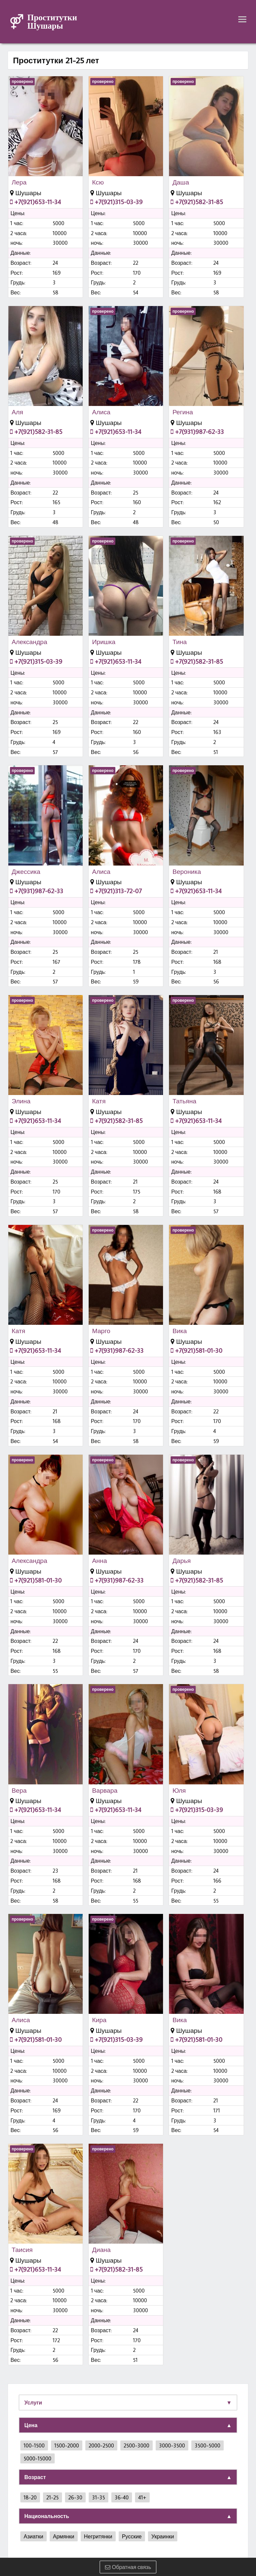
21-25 (52, 2497)
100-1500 (34, 2445)
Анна (99, 1561)
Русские (132, 2536)
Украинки (162, 2536)
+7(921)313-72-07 (116, 891)
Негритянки (98, 2536)
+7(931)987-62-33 (197, 431)
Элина (21, 1101)
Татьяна (184, 1101)
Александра (29, 642)
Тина (179, 642)
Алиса (101, 412)
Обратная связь (128, 2567)
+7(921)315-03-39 (116, 201)
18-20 (30, 2497)
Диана (101, 2250)
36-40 (122, 2497)
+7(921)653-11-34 (35, 201)
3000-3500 (172, 2445)
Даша (180, 182)
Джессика (26, 872)
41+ (142, 2497)
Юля (179, 1790)
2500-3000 (136, 2445)
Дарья (181, 1561)
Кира (99, 2020)
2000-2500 (101, 2445)
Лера (19, 182)
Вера (19, 1790)
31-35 (98, 2497)
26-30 (75, 2497)
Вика (179, 1331)
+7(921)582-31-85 (197, 201)
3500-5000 (207, 2445)
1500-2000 (66, 2445)
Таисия (22, 2250)
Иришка (103, 642)
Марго (101, 1331)
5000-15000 (37, 2458)
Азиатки (33, 2536)
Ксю (98, 182)
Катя (99, 1101)
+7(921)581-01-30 (196, 1350)
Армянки (63, 2536)
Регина (182, 412)
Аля (17, 412)
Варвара (104, 1790)
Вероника (186, 872)
